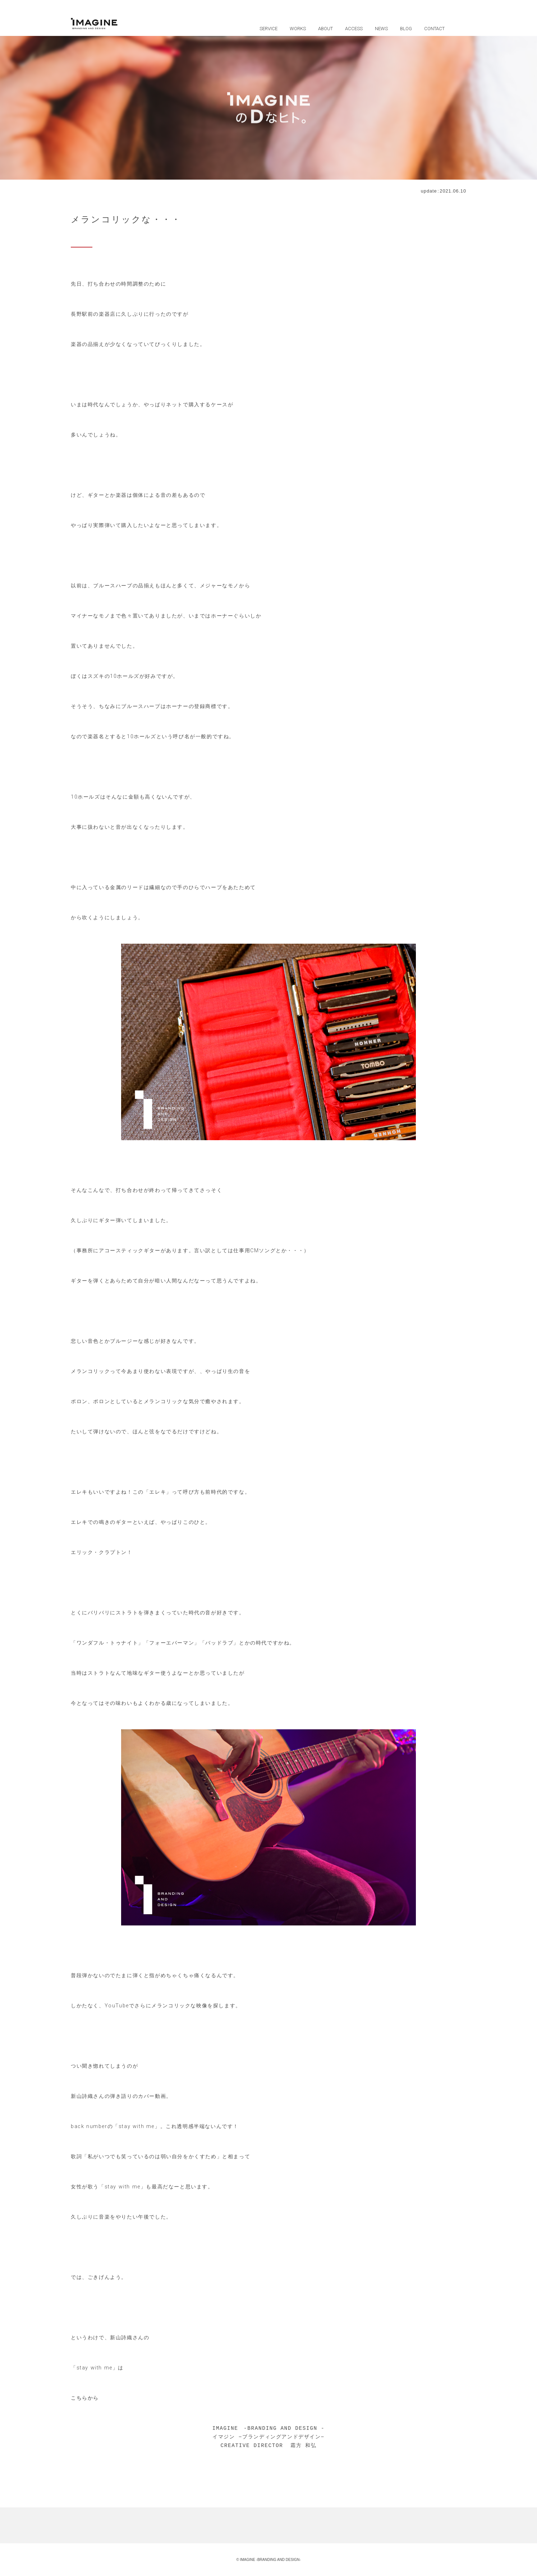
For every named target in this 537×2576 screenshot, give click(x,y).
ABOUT (325, 28)
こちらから (85, 2398)
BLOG (406, 28)
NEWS (381, 28)
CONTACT (434, 28)
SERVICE (268, 28)
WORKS (298, 28)
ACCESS (354, 28)
